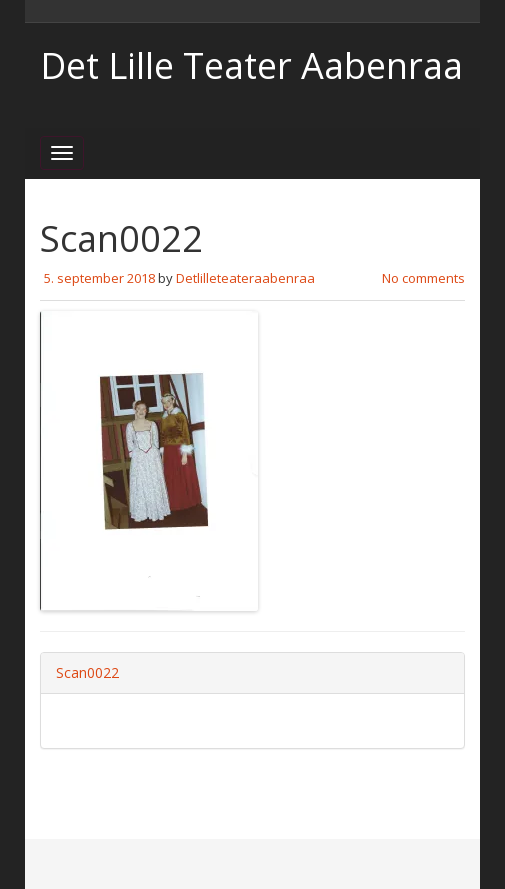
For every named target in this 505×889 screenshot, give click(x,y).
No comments (423, 278)
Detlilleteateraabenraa (245, 278)
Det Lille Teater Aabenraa (251, 65)
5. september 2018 (99, 278)
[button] (149, 461)
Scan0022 (87, 672)
